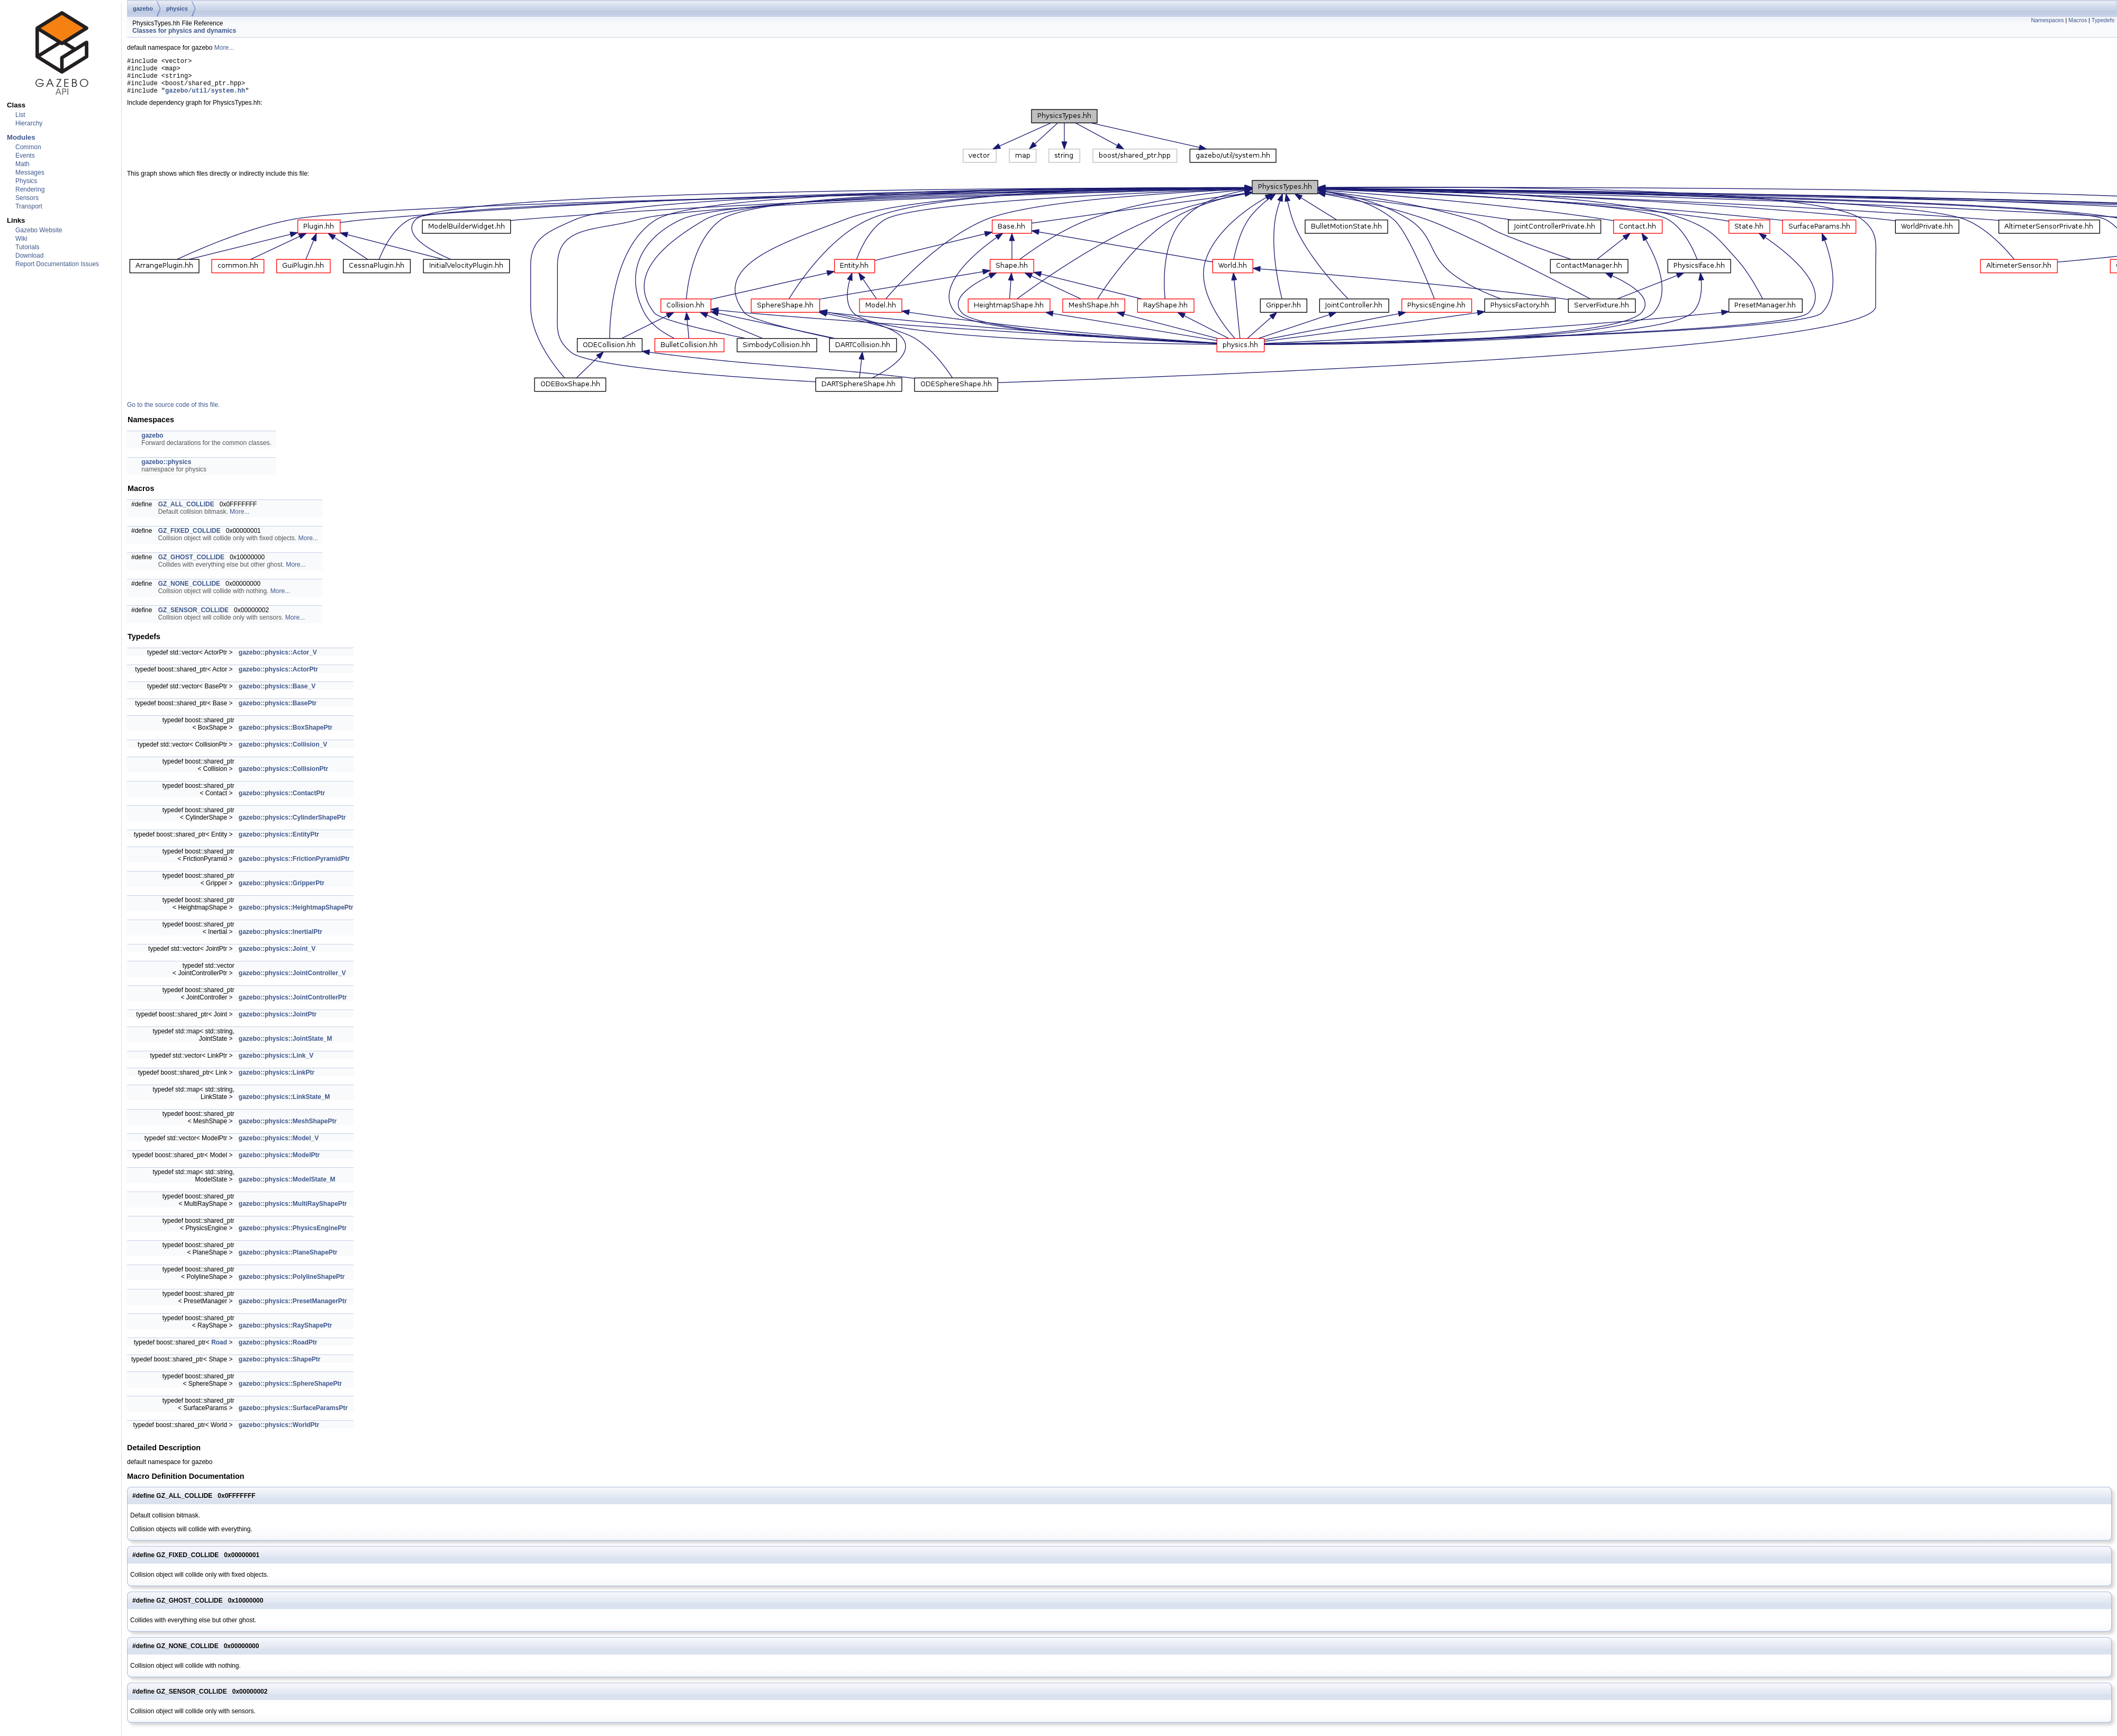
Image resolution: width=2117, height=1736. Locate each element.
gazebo (143, 8)
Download (29, 255)
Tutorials (27, 247)
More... (224, 47)
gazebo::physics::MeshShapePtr (288, 1129)
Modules (21, 137)
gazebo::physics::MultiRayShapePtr (293, 1211)
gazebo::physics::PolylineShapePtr (292, 1284)
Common (28, 147)
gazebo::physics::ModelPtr (279, 1163)
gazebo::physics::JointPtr (277, 1022)
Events (25, 155)
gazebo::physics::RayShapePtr (285, 1333)
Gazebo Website (38, 230)
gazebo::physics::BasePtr (277, 711)
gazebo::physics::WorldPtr (279, 1433)
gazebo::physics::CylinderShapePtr (292, 825)
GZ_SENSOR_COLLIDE (193, 618)
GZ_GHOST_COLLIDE (191, 565)
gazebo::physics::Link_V (276, 1063)
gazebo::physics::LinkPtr (276, 1080)
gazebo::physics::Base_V (277, 694)
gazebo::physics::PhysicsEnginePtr (293, 1236)
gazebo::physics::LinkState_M (284, 1104)
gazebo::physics (166, 470)
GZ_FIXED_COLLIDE (189, 538)
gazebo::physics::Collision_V (283, 752)
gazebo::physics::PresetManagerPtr (293, 1309)
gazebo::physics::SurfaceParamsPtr (293, 1416)
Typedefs (2103, 20)
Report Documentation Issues (57, 264)
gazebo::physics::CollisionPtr (283, 776)
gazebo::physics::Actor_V (278, 660)
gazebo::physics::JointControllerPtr (293, 1005)
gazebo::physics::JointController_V (292, 981)
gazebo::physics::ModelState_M (287, 1187)
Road (219, 1350)
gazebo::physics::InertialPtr (280, 939)
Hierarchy (28, 123)
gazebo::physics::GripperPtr (281, 891)
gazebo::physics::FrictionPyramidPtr (294, 866)
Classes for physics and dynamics (184, 30)
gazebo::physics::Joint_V (277, 956)
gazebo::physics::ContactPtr (282, 801)
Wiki (21, 238)
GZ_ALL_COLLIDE (186, 512)
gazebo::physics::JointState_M (285, 1046)
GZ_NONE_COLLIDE (189, 591)
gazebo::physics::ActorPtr (278, 677)
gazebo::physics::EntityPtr (279, 842)
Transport (28, 206)
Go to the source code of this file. (173, 412)
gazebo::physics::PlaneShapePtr (288, 1260)
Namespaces (2047, 20)
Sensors (27, 198)
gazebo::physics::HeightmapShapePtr (296, 915)
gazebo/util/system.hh (205, 98)
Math (22, 164)
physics (177, 8)
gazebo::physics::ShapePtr (280, 1367)
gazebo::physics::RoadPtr (278, 1350)
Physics (26, 181)
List (20, 115)
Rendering (29, 189)
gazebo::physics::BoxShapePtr (285, 735)
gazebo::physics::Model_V (279, 1146)
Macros (2077, 20)
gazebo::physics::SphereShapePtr (290, 1391)
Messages (29, 172)
